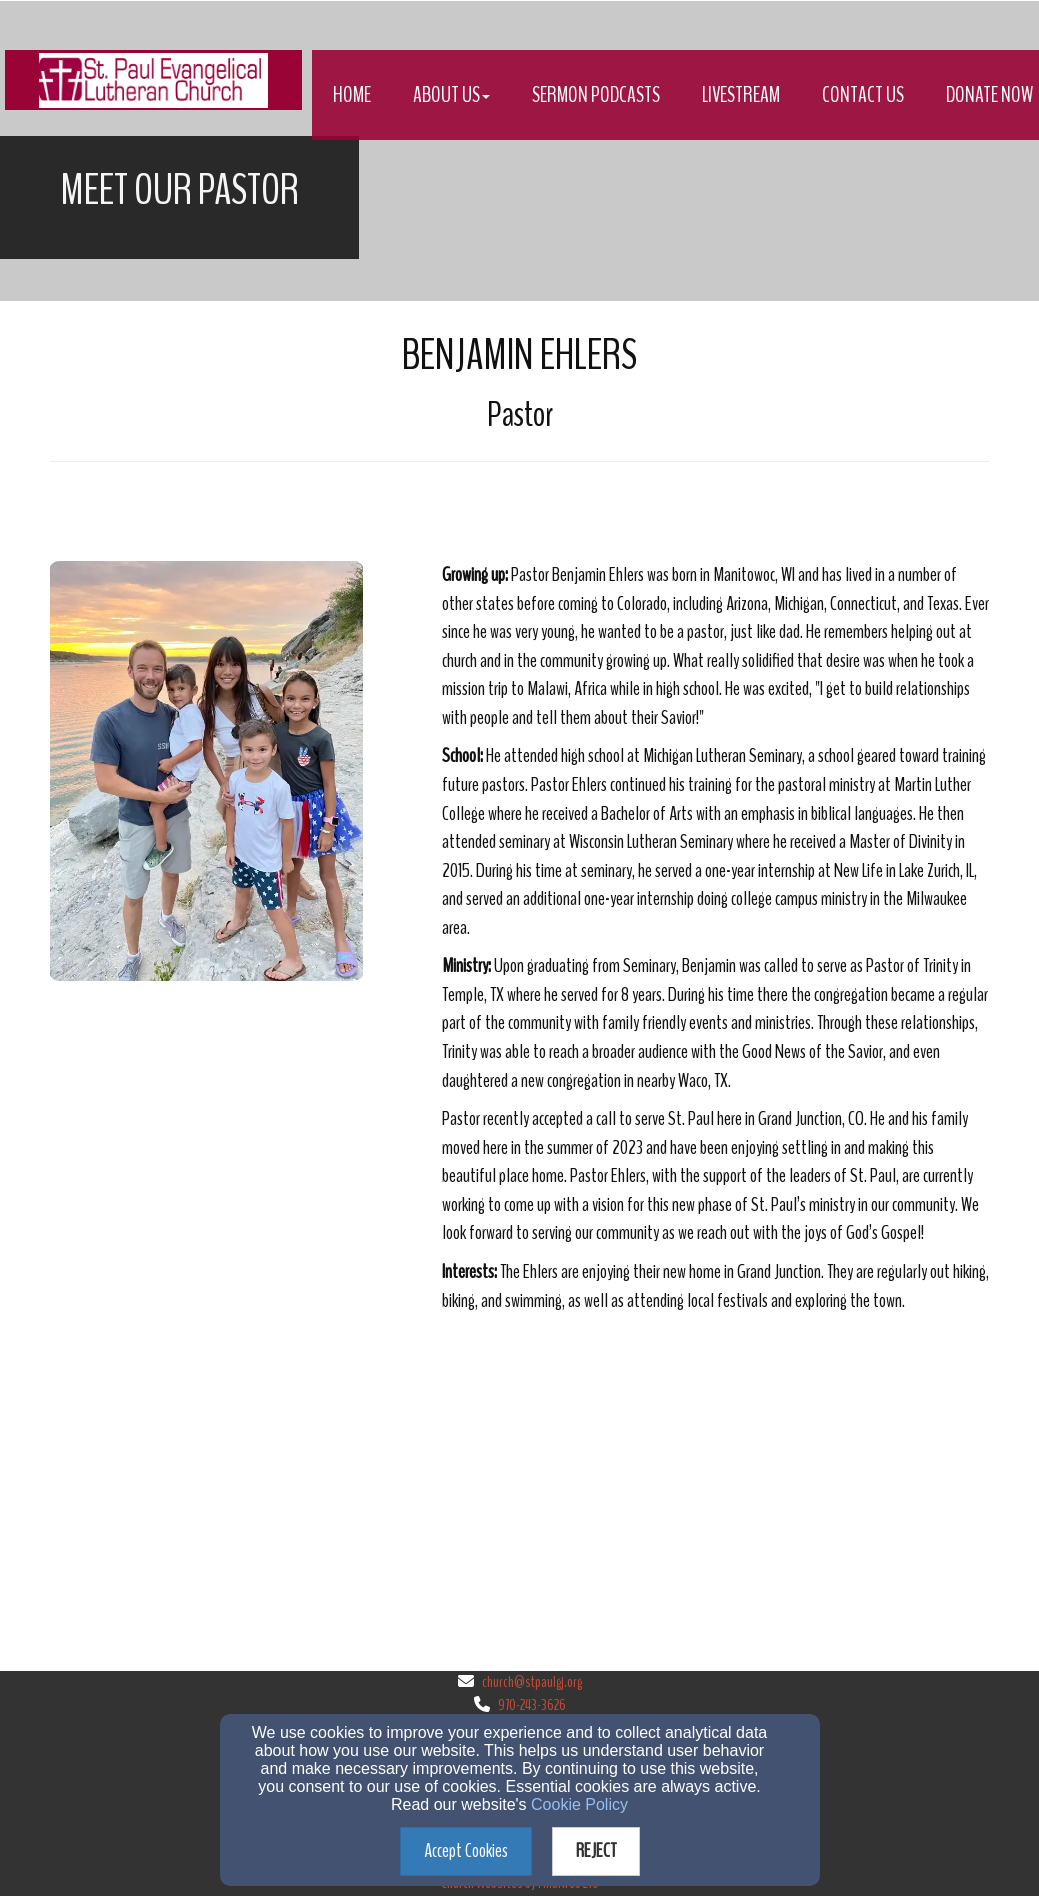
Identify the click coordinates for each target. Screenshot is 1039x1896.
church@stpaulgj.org (532, 1682)
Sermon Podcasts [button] (596, 95)
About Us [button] (451, 95)
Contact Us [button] (863, 95)
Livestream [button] (741, 95)
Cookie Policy (579, 1804)
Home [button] (352, 95)
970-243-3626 (532, 1705)
